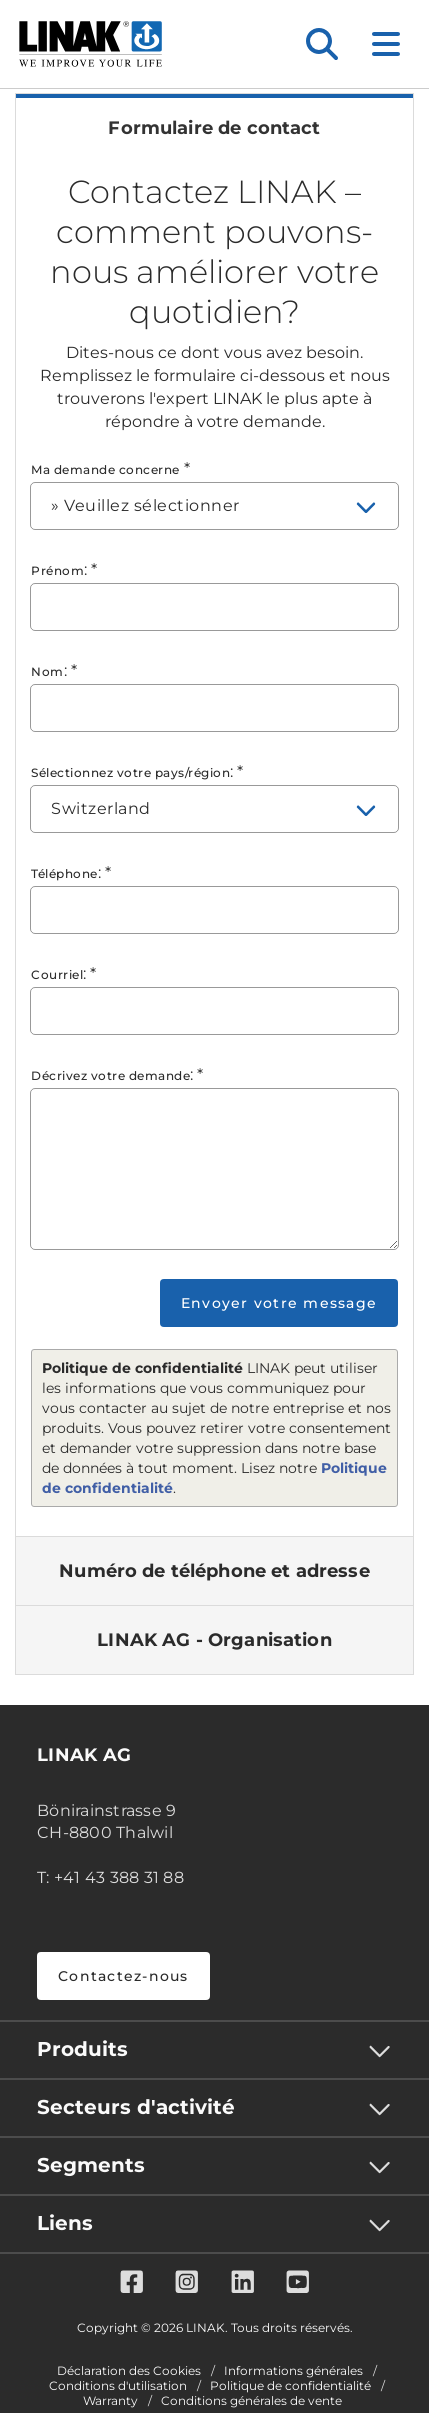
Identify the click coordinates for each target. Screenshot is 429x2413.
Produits (82, 2049)
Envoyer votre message (279, 1303)
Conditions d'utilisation (118, 2386)
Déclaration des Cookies (129, 2371)
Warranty (110, 2401)
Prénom (57, 570)
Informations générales (293, 2371)
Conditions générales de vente (251, 2401)
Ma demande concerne (105, 469)
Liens (65, 2223)
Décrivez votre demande (110, 1075)
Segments (91, 2165)
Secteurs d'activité (136, 2107)
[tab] (214, 127)
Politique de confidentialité (290, 2386)
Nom (47, 671)
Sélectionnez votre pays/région (130, 772)
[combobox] (214, 506)
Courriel (57, 974)
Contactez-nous (123, 1976)
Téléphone (64, 873)
